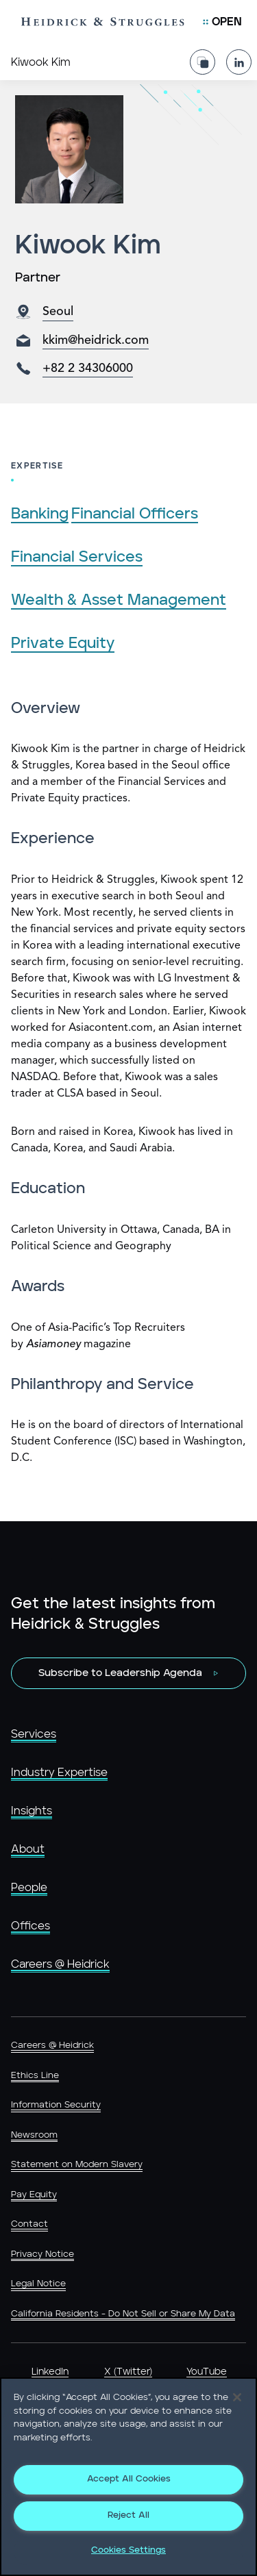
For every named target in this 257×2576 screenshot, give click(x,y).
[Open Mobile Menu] (222, 22)
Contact (29, 2224)
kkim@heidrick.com (95, 340)
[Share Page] (202, 62)
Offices (30, 1926)
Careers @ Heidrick (60, 1964)
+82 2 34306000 (87, 368)
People (29, 1887)
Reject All (128, 2515)
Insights (31, 1810)
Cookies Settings (128, 2550)
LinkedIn (50, 2372)
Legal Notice (38, 2283)
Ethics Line (35, 2075)
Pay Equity (34, 2194)
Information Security (56, 2105)
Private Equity (62, 643)
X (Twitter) (128, 2372)
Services (33, 1734)
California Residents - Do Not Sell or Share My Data (123, 2314)
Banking (40, 514)
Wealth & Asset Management (118, 600)
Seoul (57, 311)
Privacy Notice (42, 2254)
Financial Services (77, 557)
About (28, 1849)
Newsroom (34, 2135)
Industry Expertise (59, 1772)
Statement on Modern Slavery (77, 2164)
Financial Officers (134, 514)
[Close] (237, 2397)
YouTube (206, 2372)
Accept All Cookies (129, 2479)
